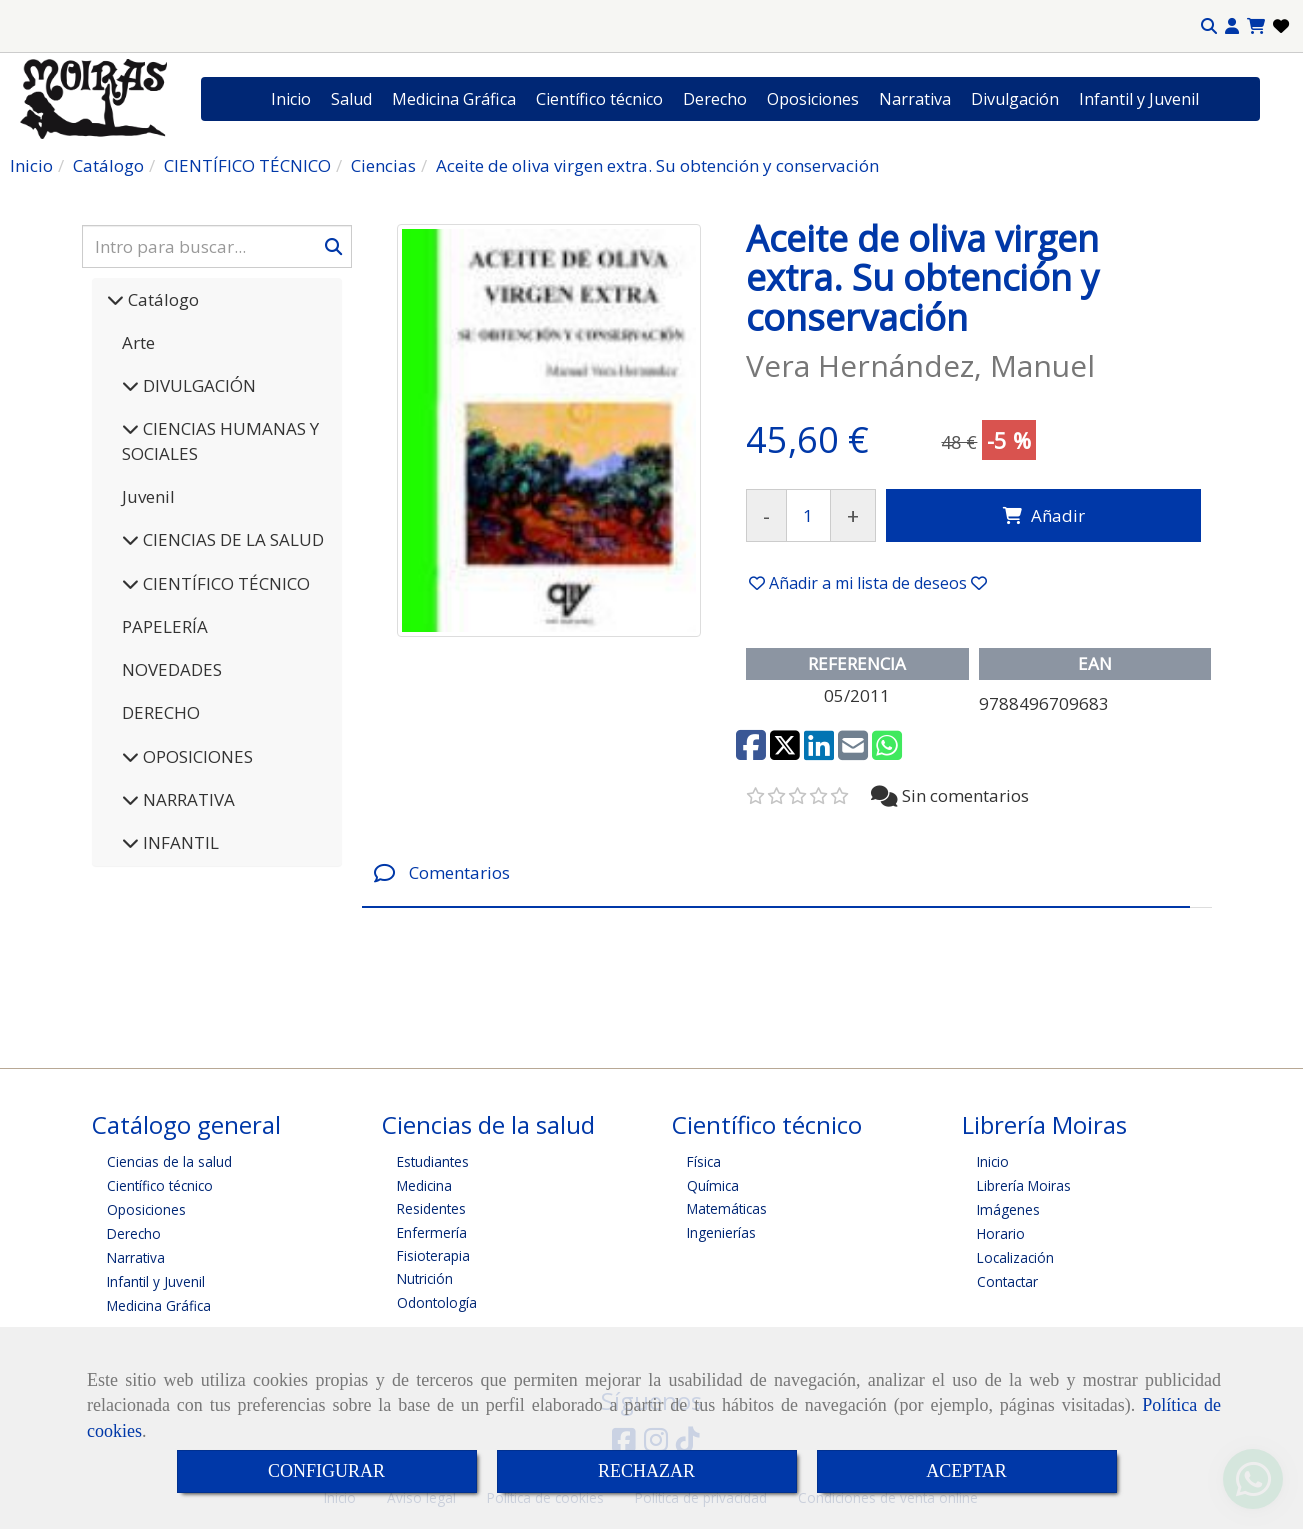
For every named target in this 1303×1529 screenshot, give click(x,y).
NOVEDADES (172, 669)
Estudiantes (433, 1161)
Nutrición (425, 1278)
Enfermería (432, 1232)
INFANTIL (179, 842)
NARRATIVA (187, 799)
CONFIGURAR (326, 1471)
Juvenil (148, 496)
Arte (138, 342)
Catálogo (161, 299)
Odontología (437, 1302)
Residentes (431, 1208)
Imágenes (1008, 1209)
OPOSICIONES (196, 756)
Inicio (291, 99)
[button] (1232, 26)
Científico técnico (599, 99)
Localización (1015, 1257)
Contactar (1007, 1281)
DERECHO (161, 712)
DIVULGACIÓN (197, 385)
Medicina (424, 1185)
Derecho (715, 99)
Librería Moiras (1024, 1185)
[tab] (776, 873)
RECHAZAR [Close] (646, 1471)
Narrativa (915, 99)
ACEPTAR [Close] (966, 1471)
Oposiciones (813, 99)
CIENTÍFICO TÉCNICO (224, 583)
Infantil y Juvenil (1139, 99)
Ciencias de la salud (169, 1161)
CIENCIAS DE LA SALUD (231, 539)
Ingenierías (721, 1232)
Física (704, 1161)
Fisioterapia (433, 1255)
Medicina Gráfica (454, 99)
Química (713, 1185)
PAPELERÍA (165, 626)
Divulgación (1015, 99)
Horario (1001, 1233)
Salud (351, 99)
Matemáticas (727, 1208)
